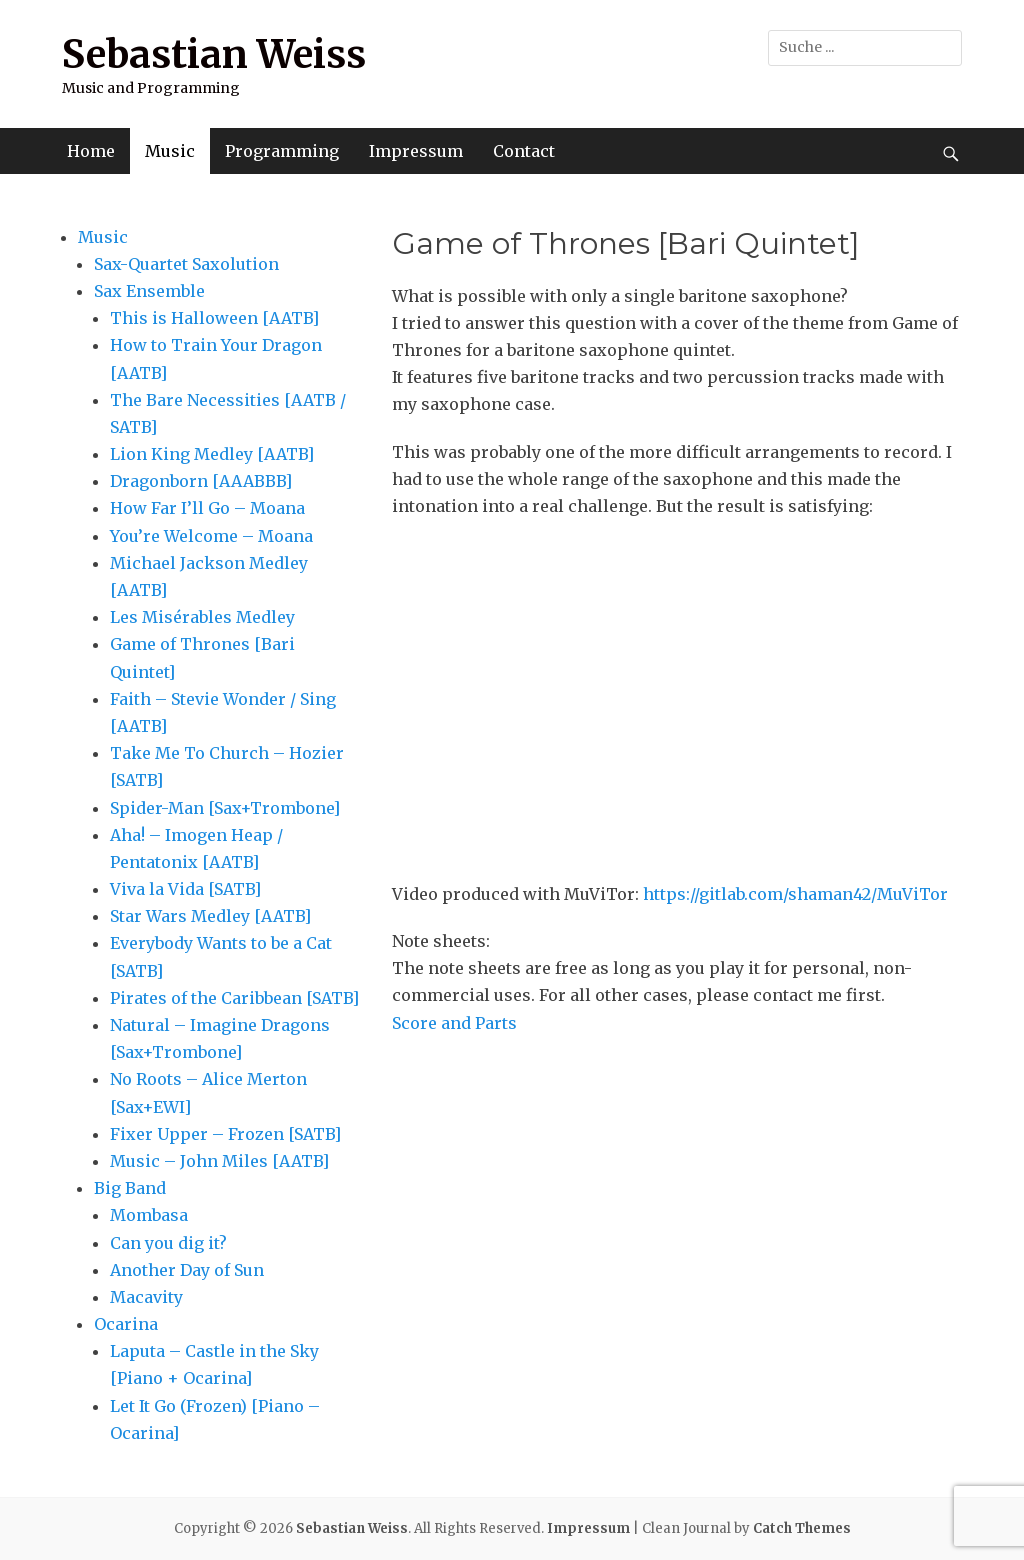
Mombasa (149, 1215)
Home (91, 151)
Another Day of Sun (187, 1270)
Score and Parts (454, 1023)
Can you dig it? (168, 1243)
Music (170, 151)
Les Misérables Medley (202, 617)
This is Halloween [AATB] (214, 318)
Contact (524, 151)
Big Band (130, 1188)
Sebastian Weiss (214, 54)
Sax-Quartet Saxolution (186, 264)
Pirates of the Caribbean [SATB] (234, 998)
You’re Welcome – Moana (211, 536)
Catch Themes (802, 1528)
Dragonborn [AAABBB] (201, 481)
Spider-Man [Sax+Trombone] (225, 808)
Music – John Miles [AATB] (219, 1161)
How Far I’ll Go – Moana (207, 508)
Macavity (146, 1297)
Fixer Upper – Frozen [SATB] (225, 1134)
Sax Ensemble (149, 291)
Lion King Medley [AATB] (212, 454)
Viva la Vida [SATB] (185, 889)
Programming (282, 151)
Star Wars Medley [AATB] (210, 916)
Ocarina (126, 1324)
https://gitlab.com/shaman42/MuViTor (795, 894)
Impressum (416, 151)
